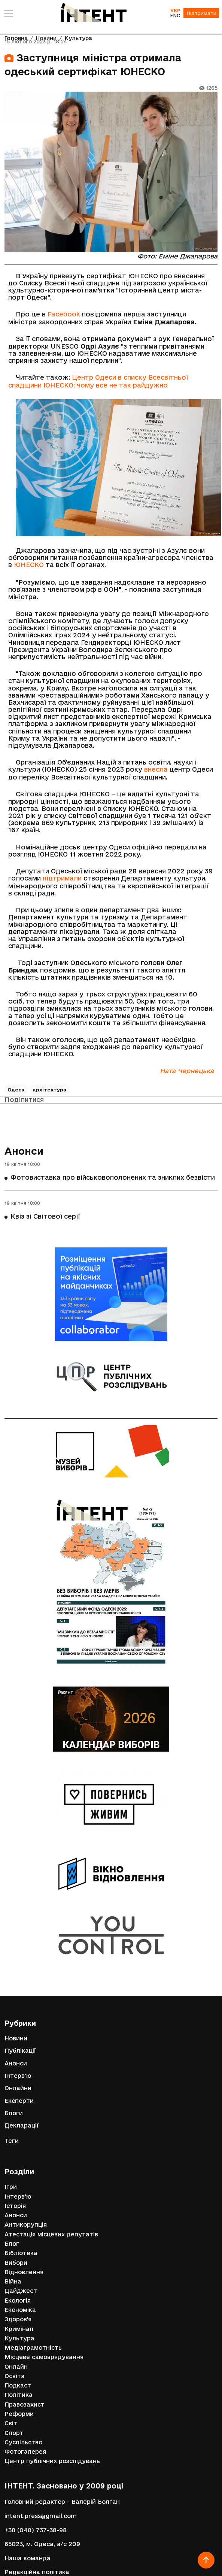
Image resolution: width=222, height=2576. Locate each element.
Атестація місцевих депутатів (51, 2234)
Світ (10, 2423)
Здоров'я (17, 2319)
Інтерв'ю (17, 2076)
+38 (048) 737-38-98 (35, 2530)
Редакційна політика (36, 2572)
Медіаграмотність (33, 2347)
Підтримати (201, 13)
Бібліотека (20, 2253)
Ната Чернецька (187, 1070)
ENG (175, 15)
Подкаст (17, 2385)
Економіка (20, 2310)
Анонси (23, 1151)
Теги (11, 2141)
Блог (11, 2243)
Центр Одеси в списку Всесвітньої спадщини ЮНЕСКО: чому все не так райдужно (98, 381)
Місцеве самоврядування (43, 2357)
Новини (15, 2038)
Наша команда (27, 2558)
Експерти (19, 2101)
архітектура (50, 1089)
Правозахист (24, 2404)
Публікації (20, 2050)
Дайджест (20, 2291)
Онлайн (16, 2367)
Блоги (13, 2113)
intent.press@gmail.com (40, 2516)
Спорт (14, 2433)
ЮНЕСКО (29, 564)
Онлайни (17, 2088)
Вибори (15, 2263)
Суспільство (23, 2442)
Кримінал (18, 2329)
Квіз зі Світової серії (45, 1216)
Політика (18, 2395)
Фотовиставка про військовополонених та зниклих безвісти (112, 1177)
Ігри (10, 2187)
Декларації (21, 2125)
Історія (15, 2206)
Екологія (17, 2300)
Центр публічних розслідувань (52, 2461)
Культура (19, 2338)
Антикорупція (25, 2224)
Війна (12, 2281)
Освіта (14, 2376)
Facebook (64, 314)
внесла (156, 769)
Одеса (16, 1089)
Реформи (19, 2414)
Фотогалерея (25, 2451)
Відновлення (23, 2272)
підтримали (62, 878)
